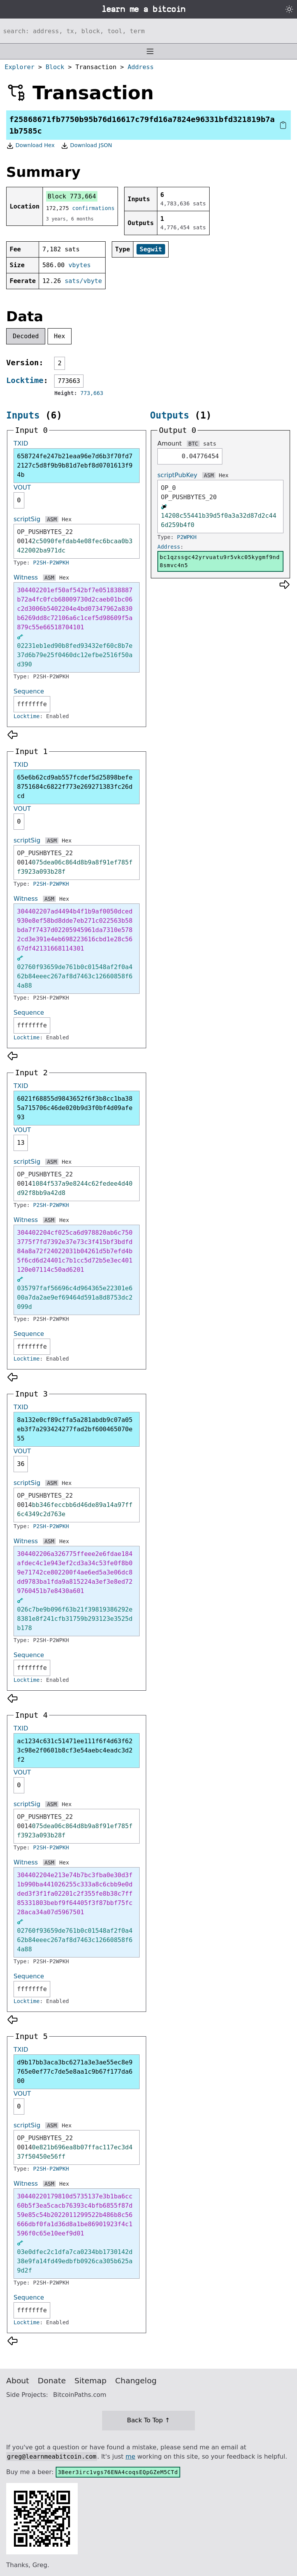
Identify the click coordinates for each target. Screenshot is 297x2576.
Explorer (19, 67)
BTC (193, 444)
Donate (52, 2380)
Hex (59, 336)
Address (141, 67)
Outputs (169, 415)
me (130, 2456)
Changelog (136, 2380)
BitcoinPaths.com (79, 2394)
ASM (51, 519)
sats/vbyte (83, 281)
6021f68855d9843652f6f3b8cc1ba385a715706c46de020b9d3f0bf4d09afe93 (75, 1108)
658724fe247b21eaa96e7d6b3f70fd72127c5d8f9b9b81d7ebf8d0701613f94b (75, 465)
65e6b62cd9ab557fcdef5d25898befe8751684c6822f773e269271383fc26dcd (75, 787)
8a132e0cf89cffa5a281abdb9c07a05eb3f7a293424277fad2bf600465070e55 (75, 1429)
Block (55, 67)
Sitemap (91, 2380)
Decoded (26, 336)
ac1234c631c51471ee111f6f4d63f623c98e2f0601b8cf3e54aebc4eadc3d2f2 (75, 1750)
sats (209, 444)
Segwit (151, 249)
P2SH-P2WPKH (51, 562)
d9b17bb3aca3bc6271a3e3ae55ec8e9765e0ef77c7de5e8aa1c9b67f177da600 (75, 2072)
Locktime (24, 380)
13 (20, 1142)
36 (20, 1464)
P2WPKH (187, 537)
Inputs (23, 415)
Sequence (29, 691)
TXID (21, 443)
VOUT (22, 487)
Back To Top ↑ (148, 2420)
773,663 (91, 393)
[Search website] (148, 31)
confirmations (93, 208)
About (17, 2380)
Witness (26, 577)
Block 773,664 (72, 196)
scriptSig (27, 519)
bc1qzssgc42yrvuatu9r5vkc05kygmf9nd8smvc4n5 (220, 561)
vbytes (79, 265)
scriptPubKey (177, 475)
